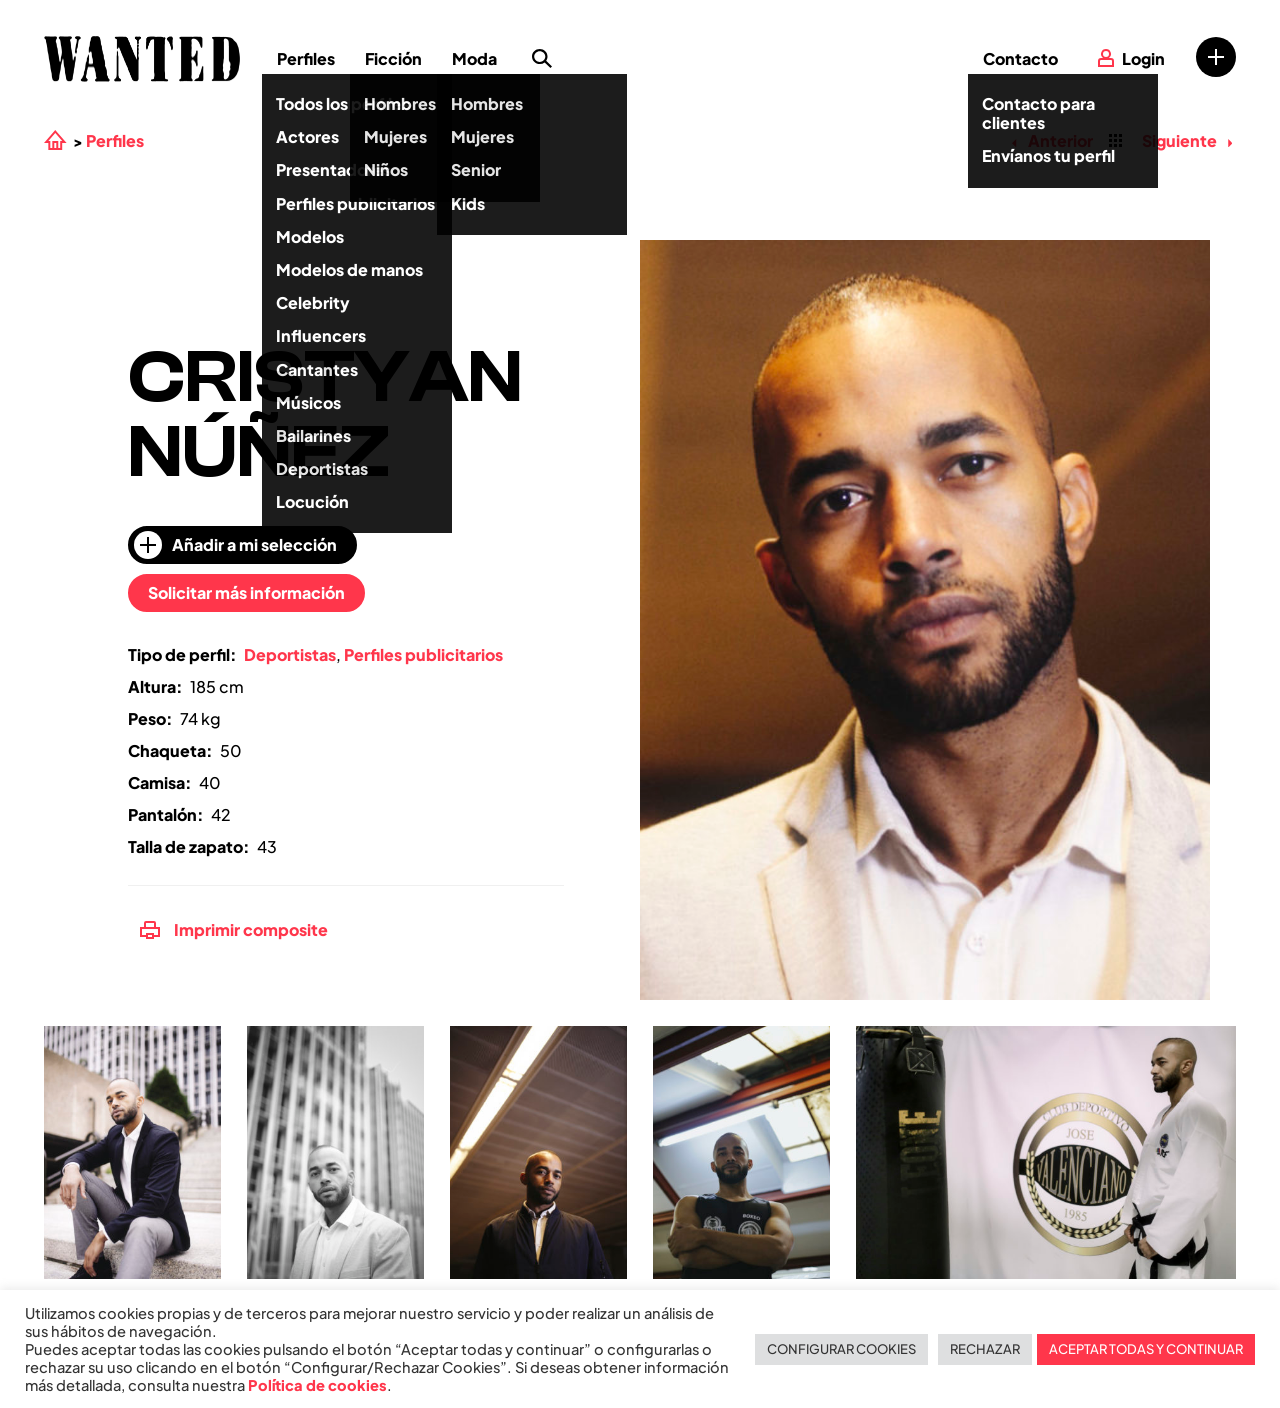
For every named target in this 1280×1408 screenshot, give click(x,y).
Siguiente (1187, 140)
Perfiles (306, 58)
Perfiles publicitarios (423, 654)
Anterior (1052, 140)
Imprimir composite (234, 929)
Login (1143, 58)
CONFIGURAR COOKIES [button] (841, 1349)
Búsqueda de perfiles (542, 59)
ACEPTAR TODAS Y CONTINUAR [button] (1146, 1349)
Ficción (393, 58)
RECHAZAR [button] (985, 1349)
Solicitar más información (246, 592)
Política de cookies (317, 1385)
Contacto (1020, 58)
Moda (474, 58)
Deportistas (290, 654)
